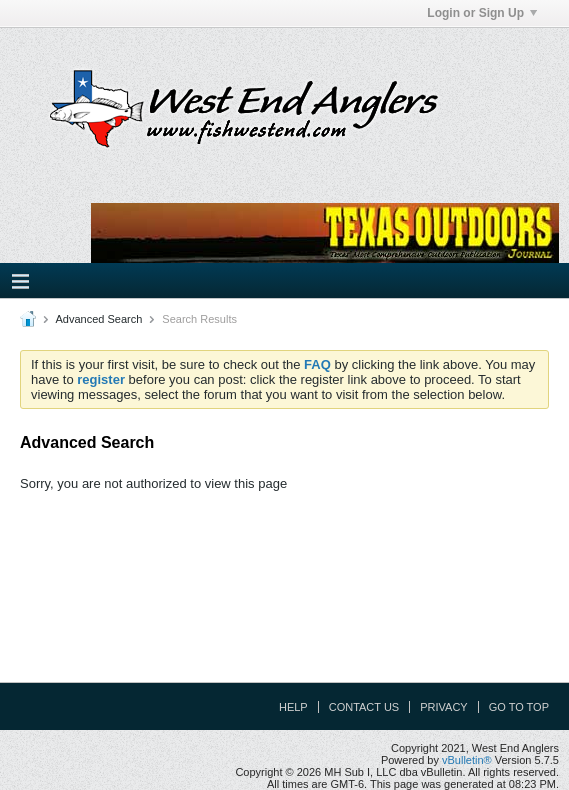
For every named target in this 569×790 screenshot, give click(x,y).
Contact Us (364, 707)
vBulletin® (467, 760)
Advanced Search (98, 319)
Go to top (519, 707)
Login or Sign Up (482, 13)
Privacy (443, 707)
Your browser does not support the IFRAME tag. (325, 233)
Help (293, 707)
